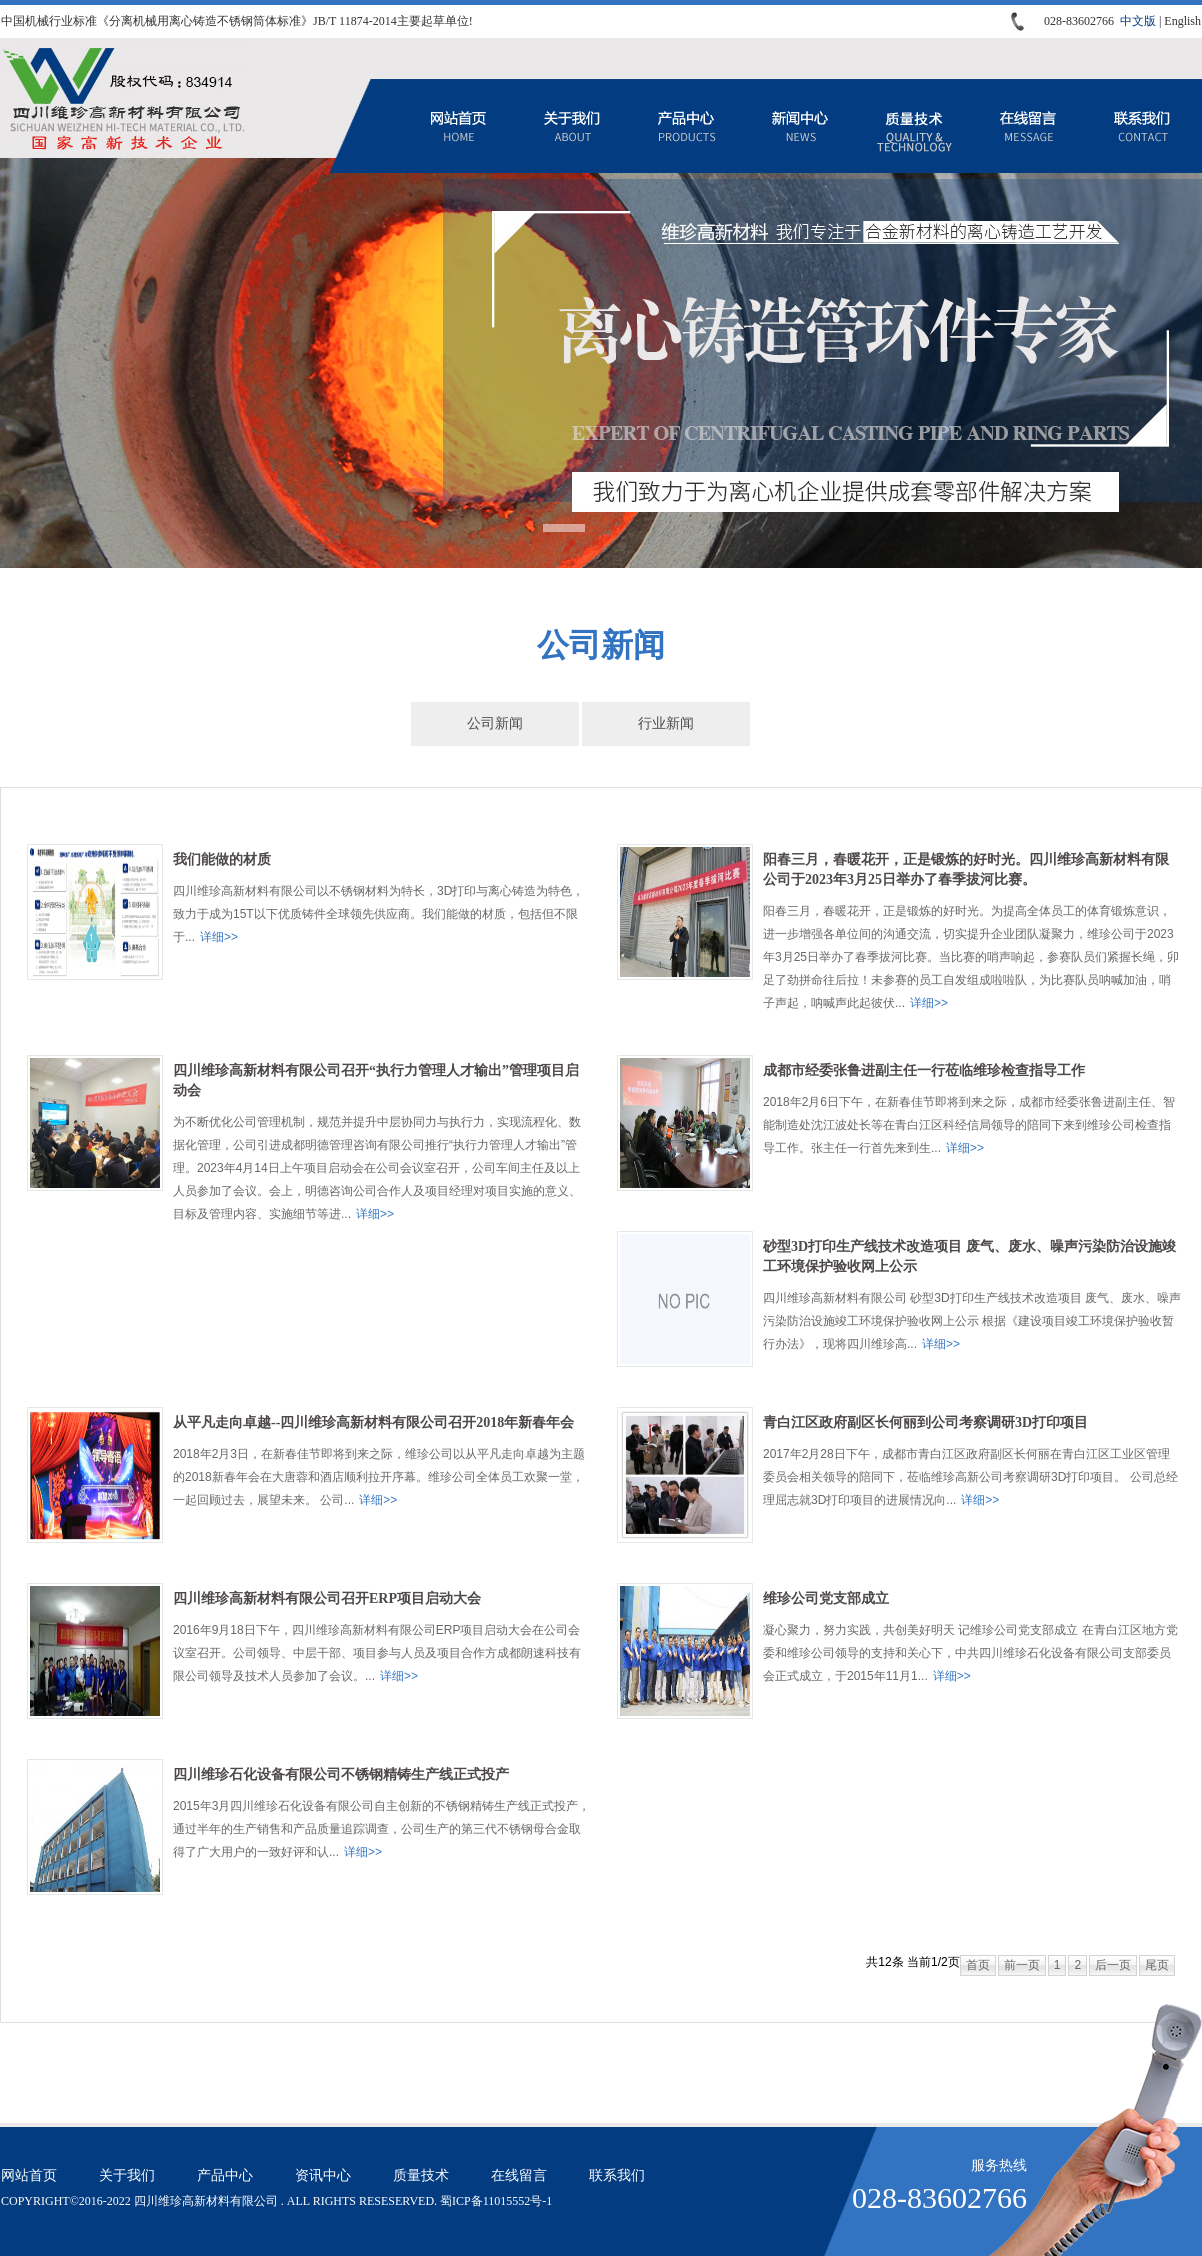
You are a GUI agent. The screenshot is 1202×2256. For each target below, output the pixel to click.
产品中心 (686, 126)
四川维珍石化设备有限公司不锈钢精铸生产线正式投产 (341, 1774)
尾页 (1157, 1965)
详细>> (219, 937)
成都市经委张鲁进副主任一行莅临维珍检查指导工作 (924, 1070)
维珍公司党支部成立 (826, 1598)
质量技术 (914, 126)
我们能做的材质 (222, 859)
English (1182, 21)
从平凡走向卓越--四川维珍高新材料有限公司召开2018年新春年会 (373, 1422)
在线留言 (1028, 126)
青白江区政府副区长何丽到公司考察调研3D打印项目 (925, 1422)
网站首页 (458, 126)
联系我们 (1142, 126)
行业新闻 (666, 723)
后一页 (1113, 1965)
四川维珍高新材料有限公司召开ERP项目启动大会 (327, 1598)
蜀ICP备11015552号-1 (496, 2201)
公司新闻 (495, 723)
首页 (978, 1965)
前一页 (1022, 1965)
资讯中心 (800, 126)
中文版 (1138, 21)
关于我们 (572, 126)
